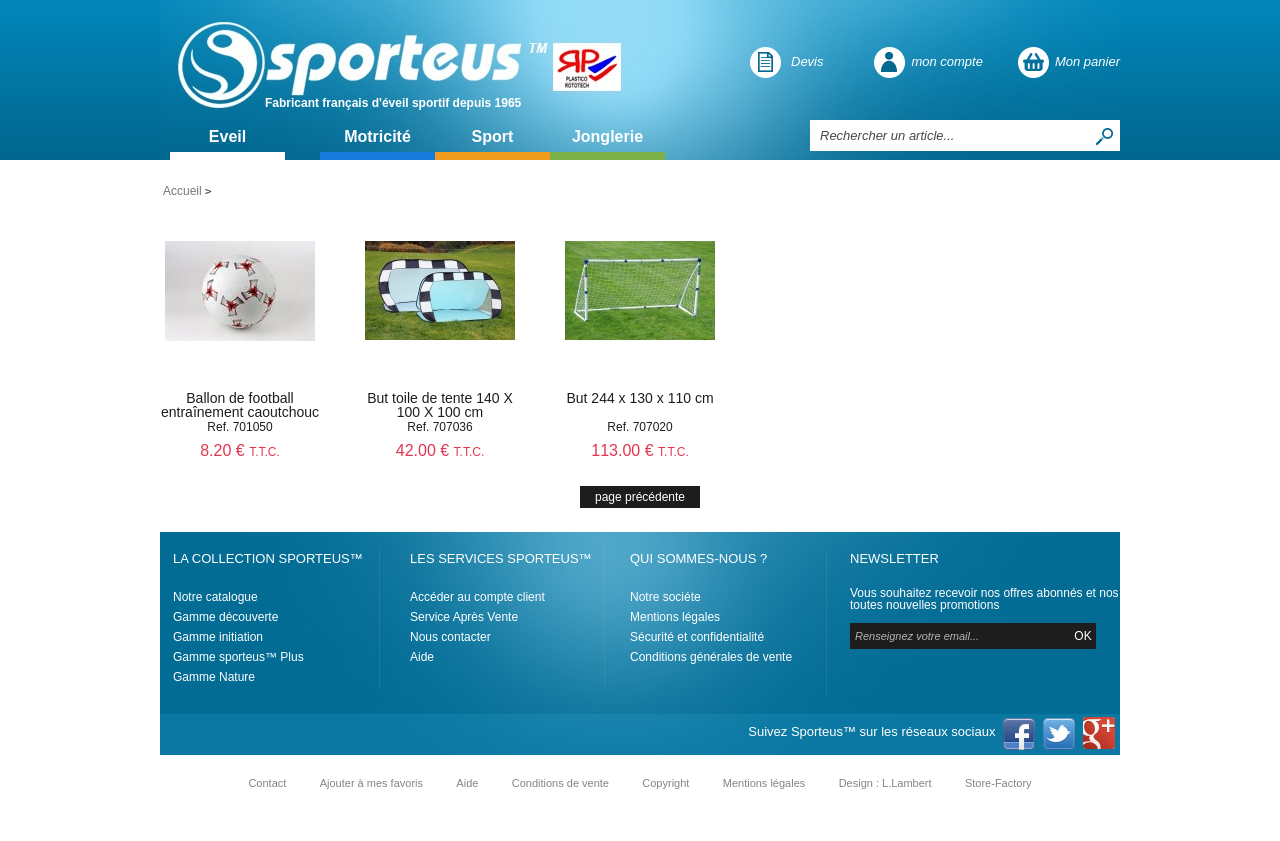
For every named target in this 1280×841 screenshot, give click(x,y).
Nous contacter (450, 637)
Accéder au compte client (477, 597)
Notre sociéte (665, 597)
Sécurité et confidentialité (697, 637)
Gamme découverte (225, 617)
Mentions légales (675, 617)
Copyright (665, 783)
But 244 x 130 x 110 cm (639, 398)
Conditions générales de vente (711, 657)
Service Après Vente (464, 617)
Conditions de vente (560, 783)
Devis (807, 61)
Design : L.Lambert (885, 783)
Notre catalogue (215, 597)
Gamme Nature (214, 677)
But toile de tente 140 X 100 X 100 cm (440, 405)
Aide (422, 657)
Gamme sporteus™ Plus (238, 657)
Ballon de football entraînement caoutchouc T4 (240, 412)
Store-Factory (998, 783)
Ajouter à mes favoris (371, 783)
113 (639, 450)
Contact (267, 783)
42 (440, 450)
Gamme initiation (218, 637)
